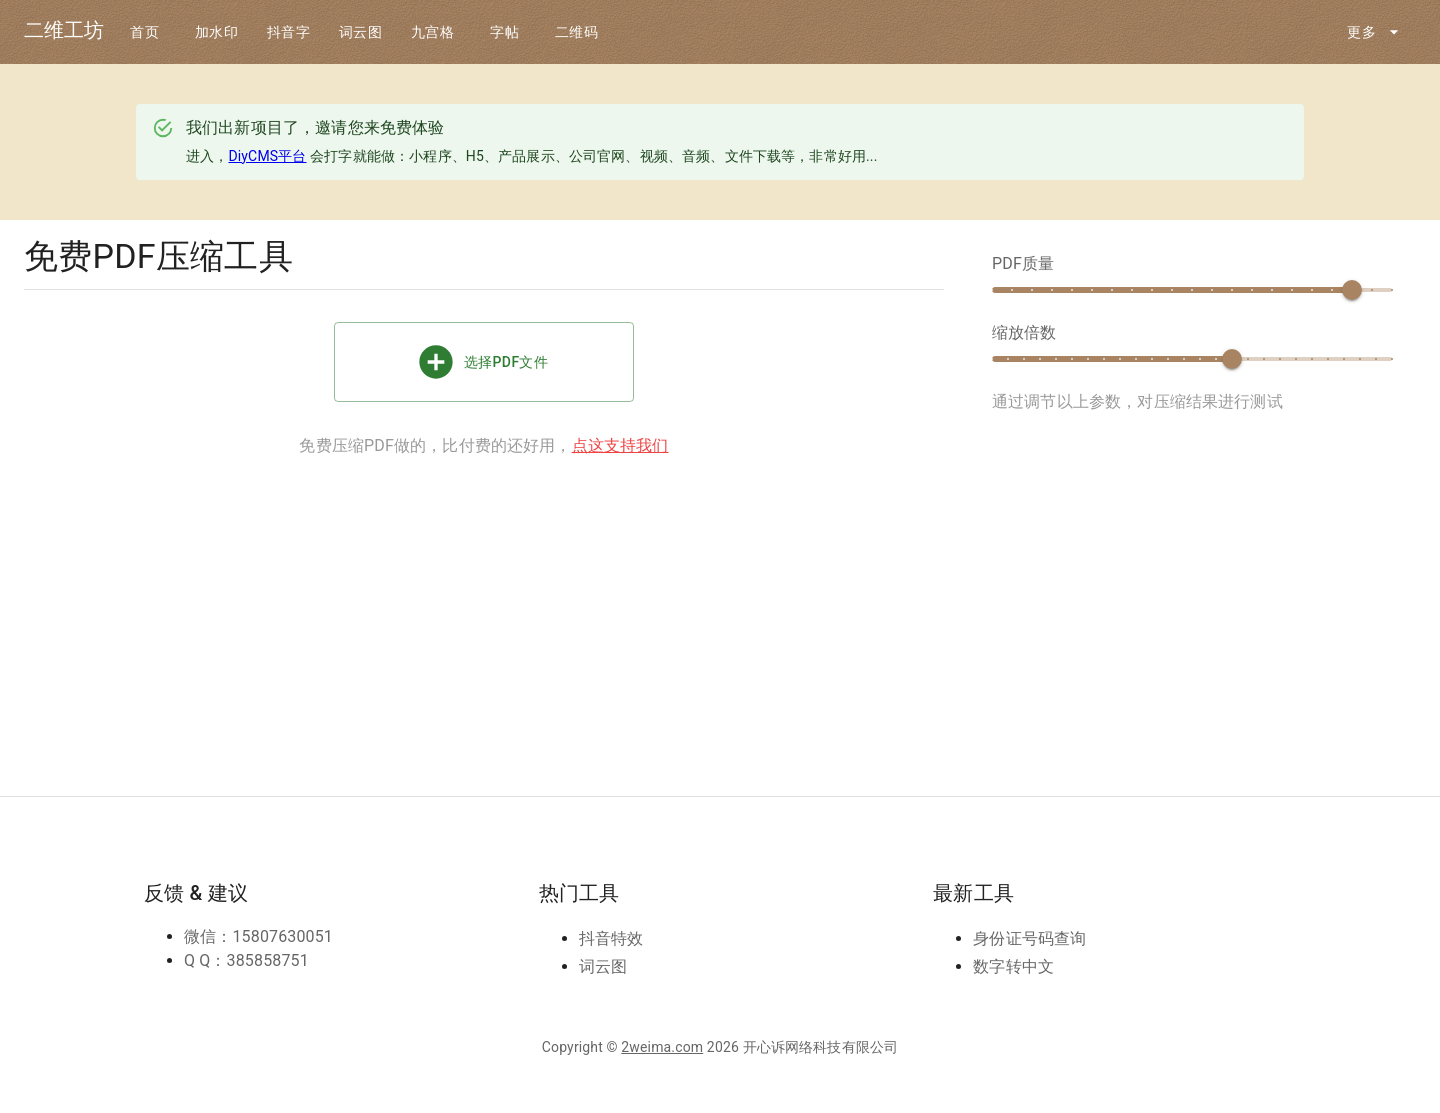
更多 (1373, 32)
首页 (145, 32)
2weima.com (662, 1047)
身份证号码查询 (1029, 938)
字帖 (505, 32)
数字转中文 (1013, 966)
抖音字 (289, 32)
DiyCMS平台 (267, 156)
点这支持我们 (620, 445)
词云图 (361, 32)
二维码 (577, 32)
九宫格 (433, 32)
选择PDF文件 (484, 362)
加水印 (217, 32)
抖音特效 (611, 938)
